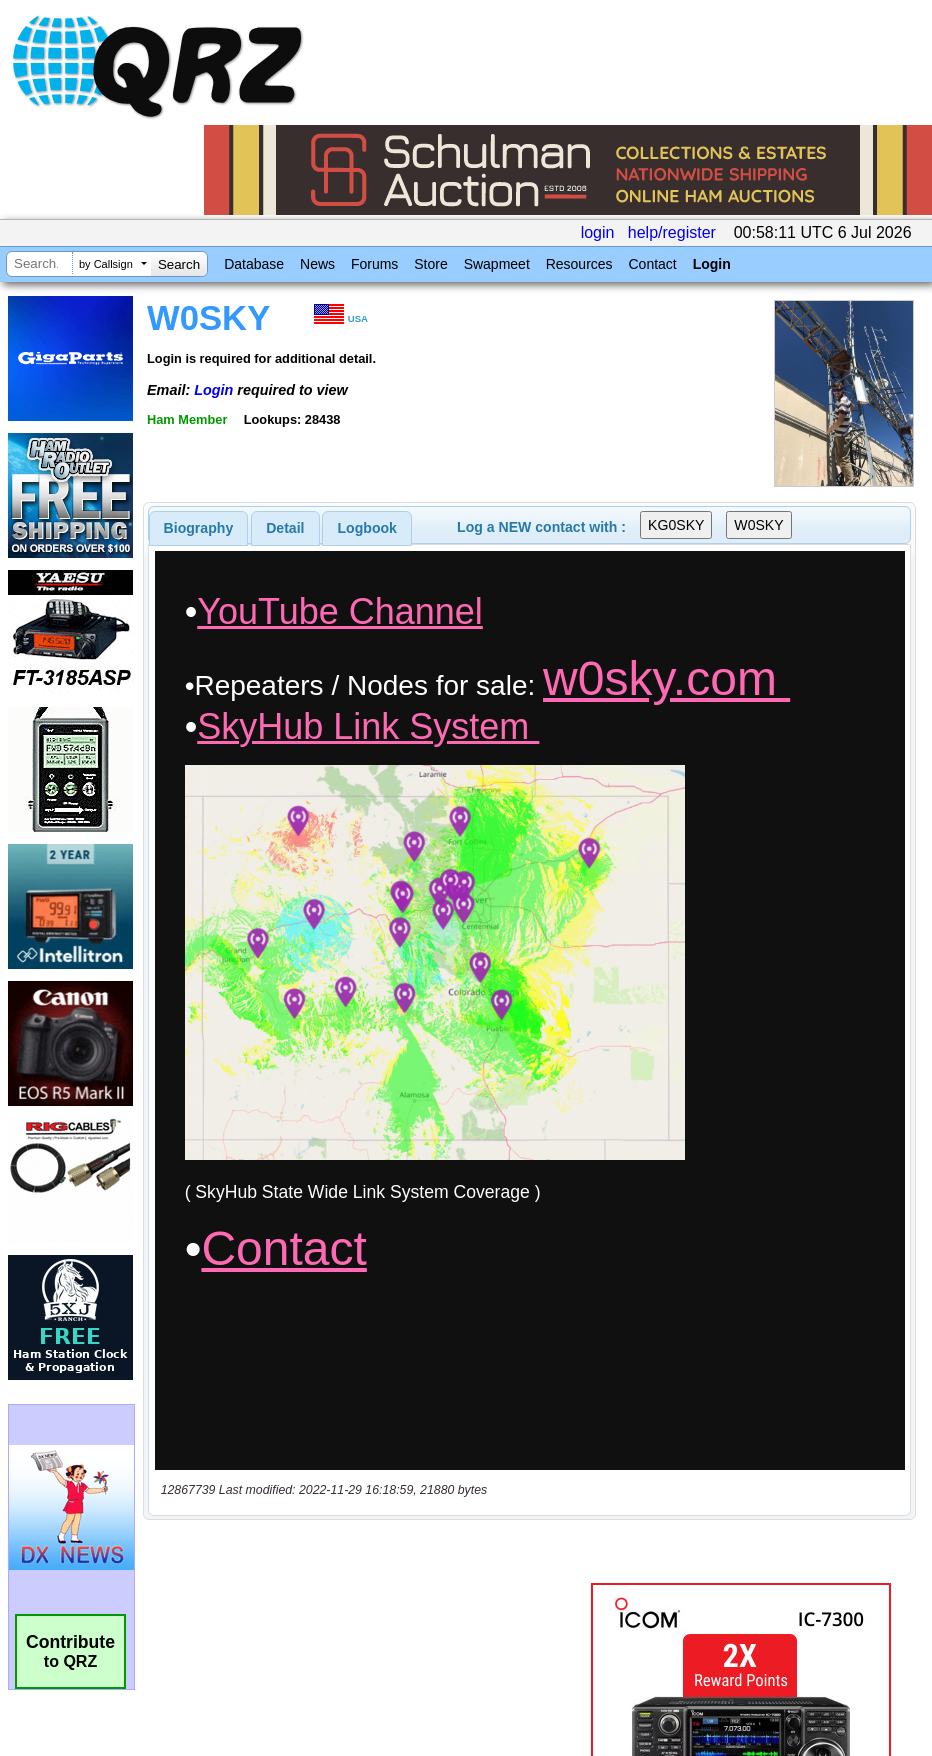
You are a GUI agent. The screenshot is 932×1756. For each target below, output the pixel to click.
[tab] (199, 528)
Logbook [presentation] (367, 528)
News (317, 264)
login (598, 232)
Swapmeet (497, 264)
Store (430, 264)
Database (254, 264)
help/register (672, 232)
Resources (579, 264)
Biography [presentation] (199, 528)
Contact (652, 264)
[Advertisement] (371, 1362)
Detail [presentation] (285, 528)
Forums (374, 264)
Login (712, 264)
